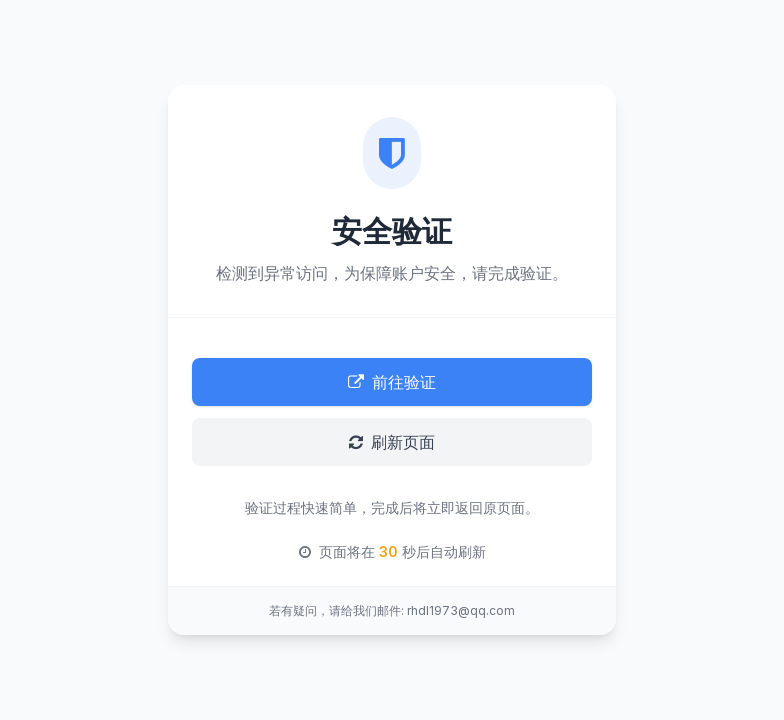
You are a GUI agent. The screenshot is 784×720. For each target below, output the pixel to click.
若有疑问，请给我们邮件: (336, 610)
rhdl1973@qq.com (461, 610)
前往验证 (392, 382)
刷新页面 (392, 442)
